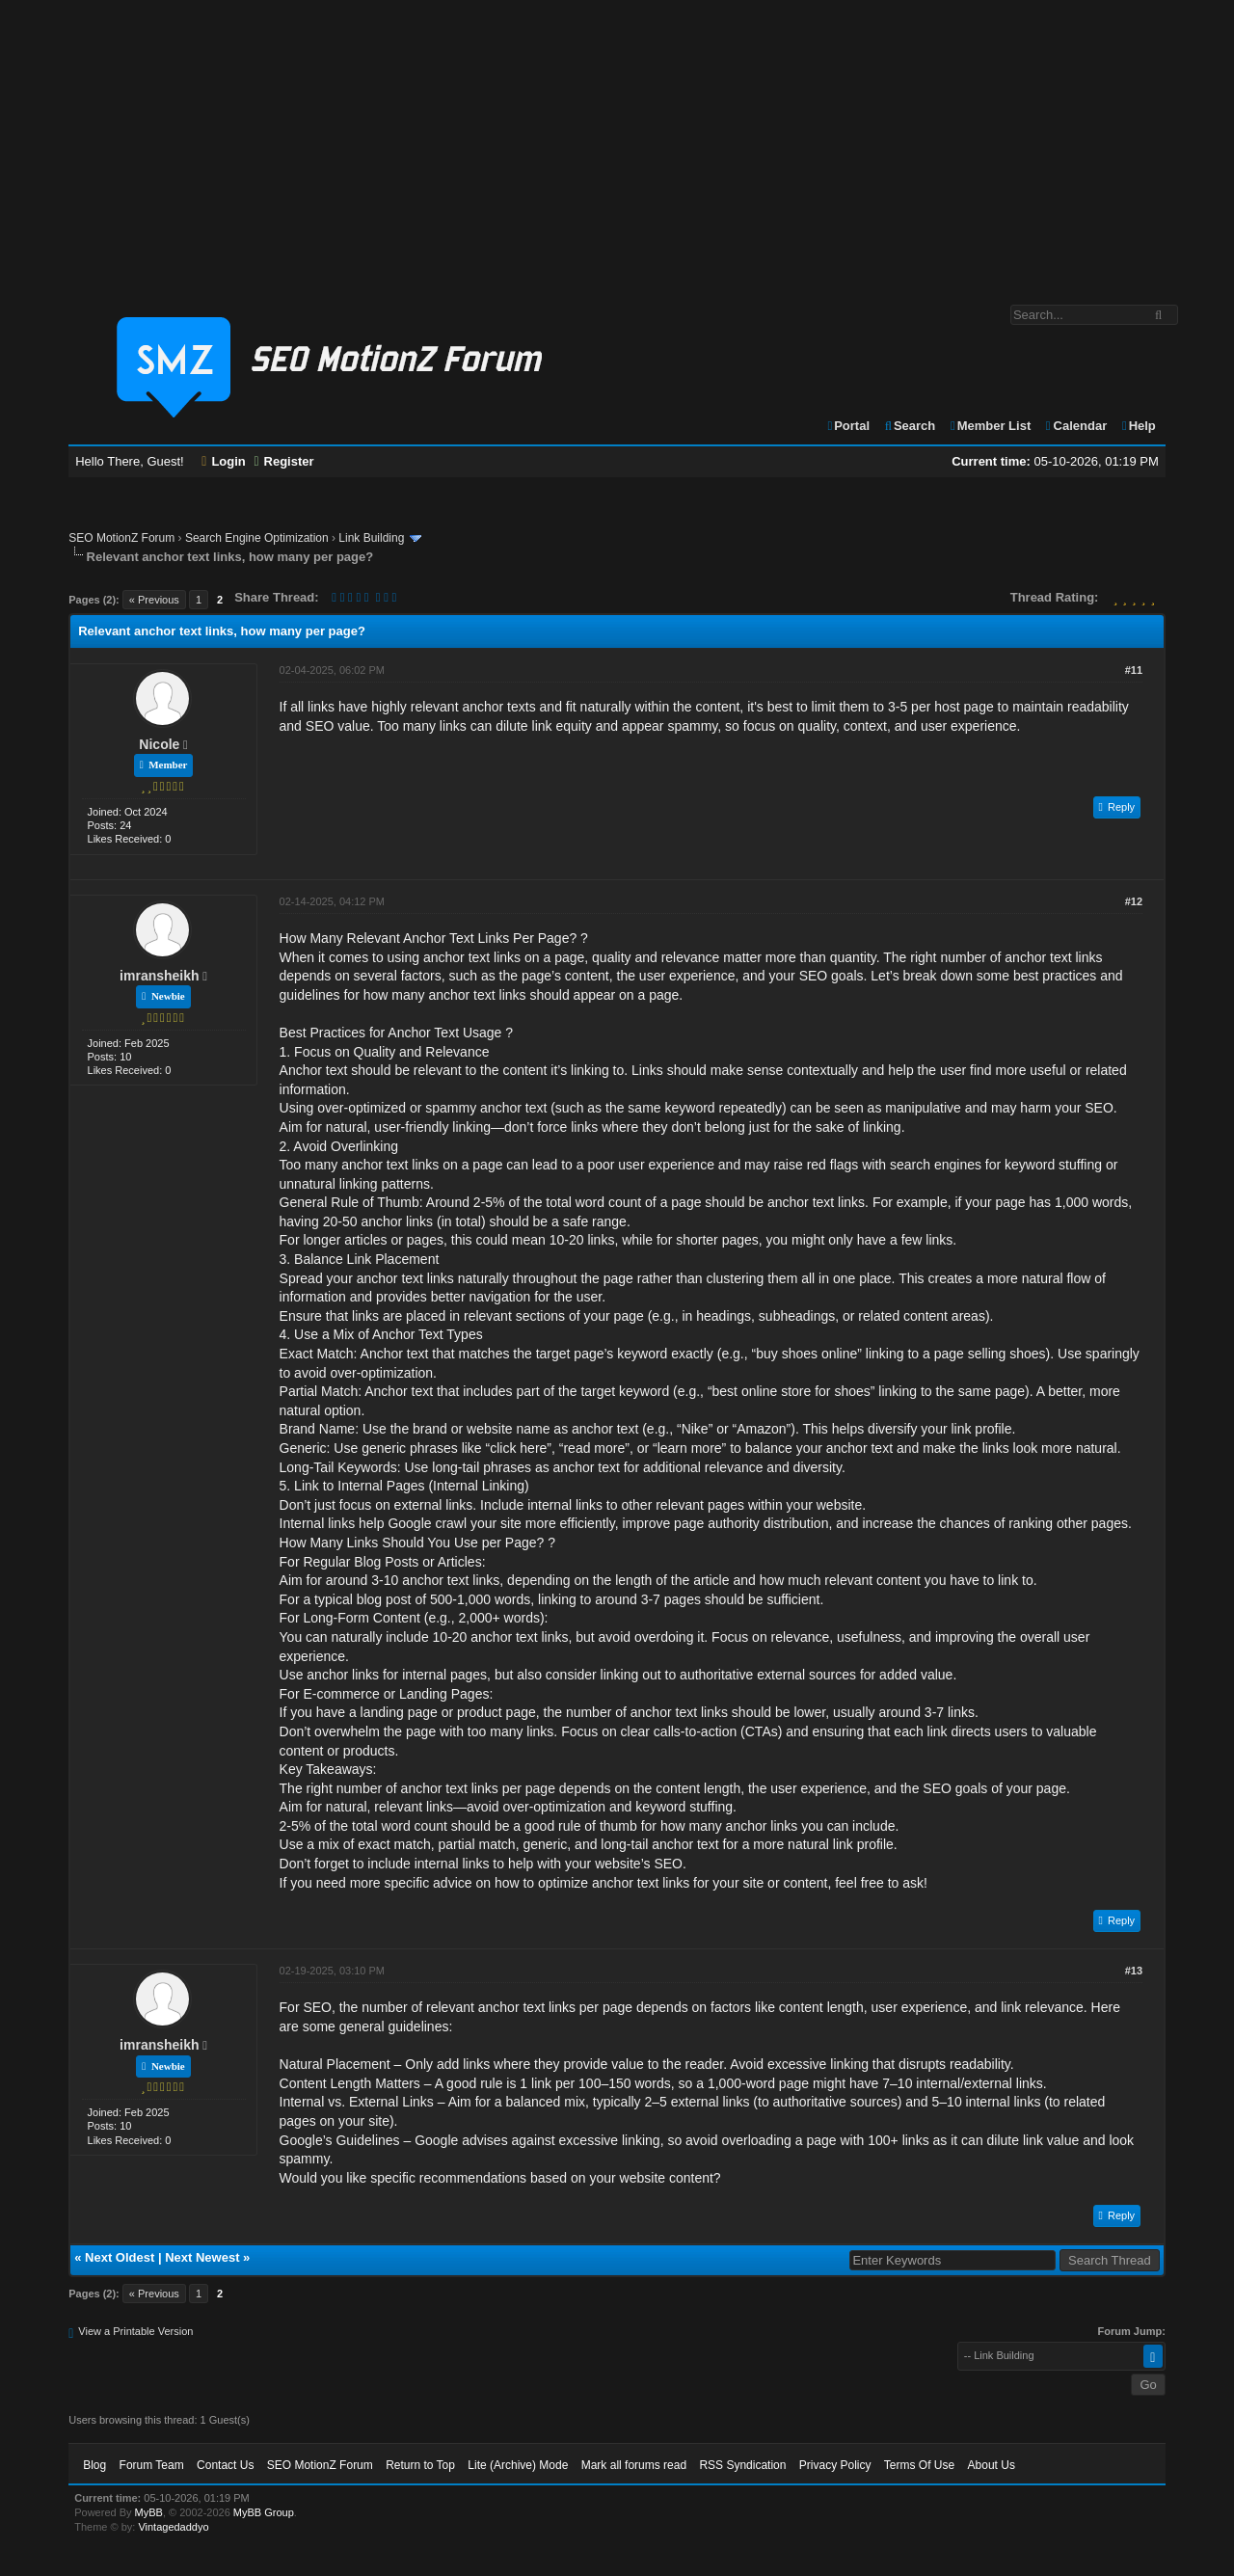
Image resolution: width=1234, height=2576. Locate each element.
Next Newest (202, 2257)
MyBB (149, 2512)
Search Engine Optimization (257, 538)
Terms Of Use (919, 2465)
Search (909, 425)
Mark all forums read (633, 2465)
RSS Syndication (742, 2465)
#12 (1133, 901)
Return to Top (420, 2465)
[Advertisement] (617, 143)
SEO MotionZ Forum (121, 538)
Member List (990, 425)
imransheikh (159, 975)
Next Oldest (119, 2257)
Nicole (159, 744)
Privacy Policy (835, 2465)
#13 (1133, 1970)
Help (1138, 425)
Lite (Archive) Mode (518, 2465)
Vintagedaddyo (173, 2527)
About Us (991, 2465)
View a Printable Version (135, 2331)
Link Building (371, 538)
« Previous (154, 599)
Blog (94, 2465)
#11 (1133, 670)
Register (283, 461)
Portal (847, 425)
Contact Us (225, 2465)
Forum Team (152, 2465)
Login (223, 461)
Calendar (1075, 425)
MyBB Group (263, 2512)
